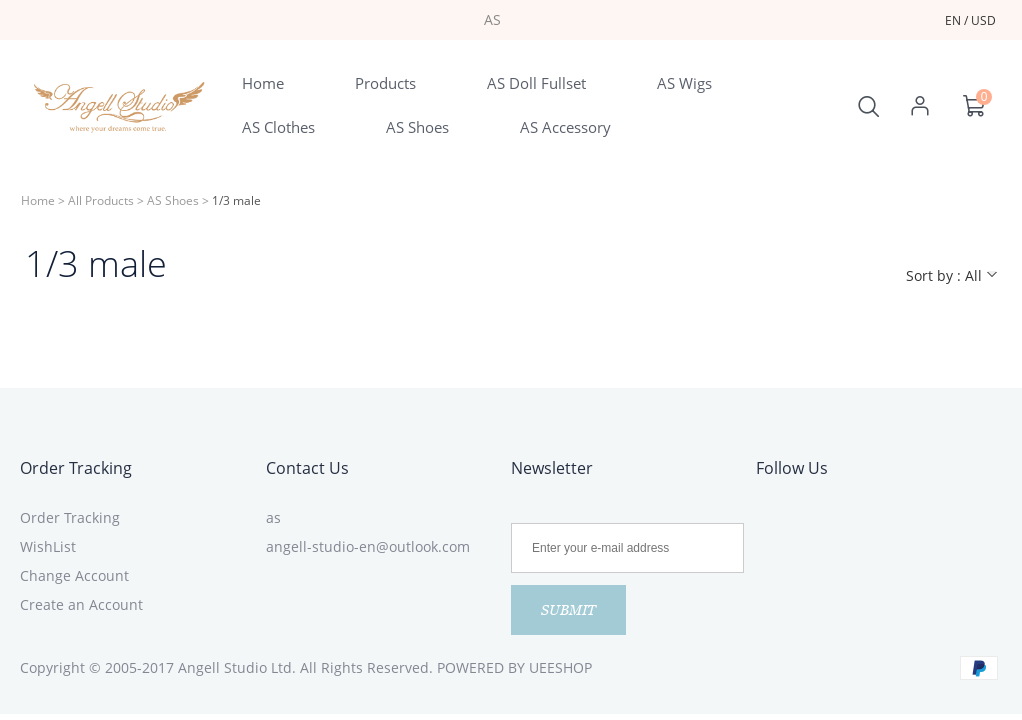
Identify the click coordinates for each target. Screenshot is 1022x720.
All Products (101, 200)
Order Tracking (76, 468)
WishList (48, 546)
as (273, 517)
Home (38, 200)
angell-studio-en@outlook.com (368, 546)
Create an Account (81, 604)
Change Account (74, 575)
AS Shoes (173, 200)
